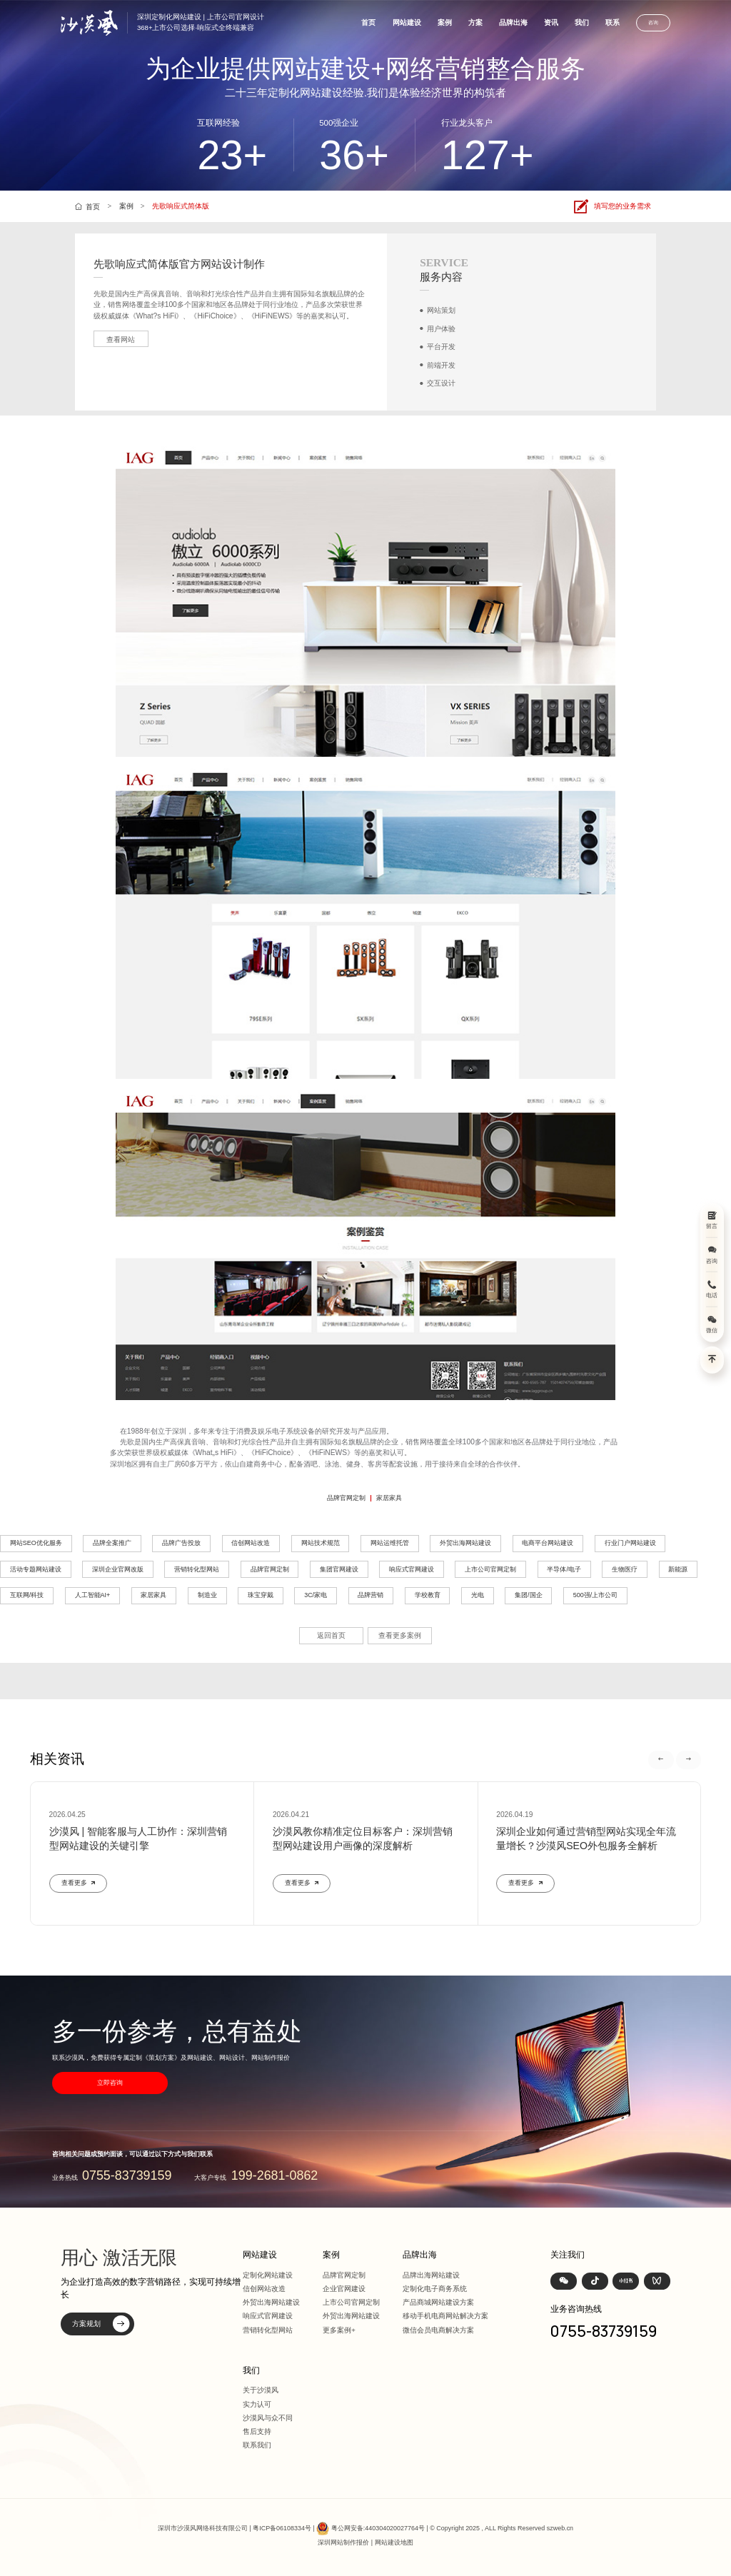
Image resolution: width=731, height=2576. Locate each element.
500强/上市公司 (595, 1595)
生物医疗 (624, 1569)
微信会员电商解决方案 (438, 2330)
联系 (612, 22)
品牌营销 (370, 1595)
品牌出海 (513, 22)
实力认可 (257, 2404)
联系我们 (257, 2445)
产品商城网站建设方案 (438, 2302)
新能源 (677, 1569)
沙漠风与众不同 (268, 2418)
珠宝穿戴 (260, 1595)
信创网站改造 (250, 1542)
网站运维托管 (389, 1542)
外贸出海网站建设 (465, 1542)
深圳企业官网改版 (117, 1569)
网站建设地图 (394, 2542)
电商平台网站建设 (547, 1542)
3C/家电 (315, 1595)
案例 (445, 22)
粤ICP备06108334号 (282, 2528)
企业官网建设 (344, 2289)
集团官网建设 (339, 1569)
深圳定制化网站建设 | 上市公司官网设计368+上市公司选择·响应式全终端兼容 (200, 22)
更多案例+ (339, 2330)
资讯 (551, 22)
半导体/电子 (564, 1569)
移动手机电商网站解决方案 (445, 2316)
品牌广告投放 (181, 1542)
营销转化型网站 (196, 1569)
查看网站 (120, 339)
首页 (368, 22)
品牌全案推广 (112, 1542)
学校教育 (427, 1595)
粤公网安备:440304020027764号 (378, 2528)
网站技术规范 (320, 1542)
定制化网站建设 (268, 2275)
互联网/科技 (27, 1595)
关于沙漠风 (260, 2390)
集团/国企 (529, 1595)
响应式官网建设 (411, 1569)
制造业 (207, 1595)
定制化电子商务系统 (435, 2289)
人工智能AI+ (93, 1595)
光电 (477, 1595)
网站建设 (407, 22)
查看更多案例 (399, 1635)
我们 (582, 22)
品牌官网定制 (346, 1497)
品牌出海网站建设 (431, 2275)
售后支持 (257, 2431)
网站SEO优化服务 (36, 1542)
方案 (475, 22)
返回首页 (331, 1635)
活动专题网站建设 (35, 1569)
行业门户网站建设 (630, 1542)
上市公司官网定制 (490, 1569)
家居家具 (389, 1497)
